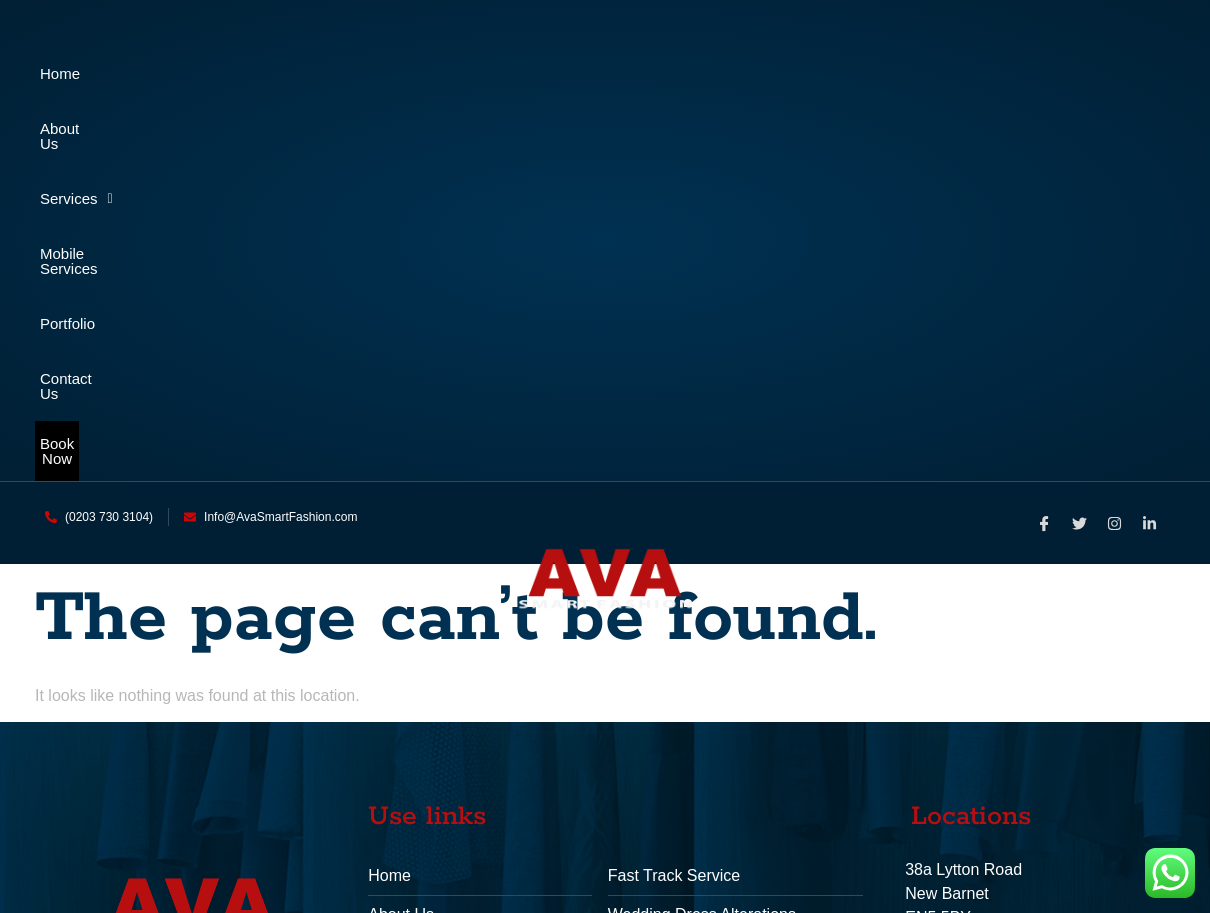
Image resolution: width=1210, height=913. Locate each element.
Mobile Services (639, 73)
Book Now (605, 130)
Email (924, 702)
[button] (427, 73)
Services (427, 73)
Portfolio (840, 73)
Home (66, 73)
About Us (239, 73)
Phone (926, 637)
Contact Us (1027, 73)
